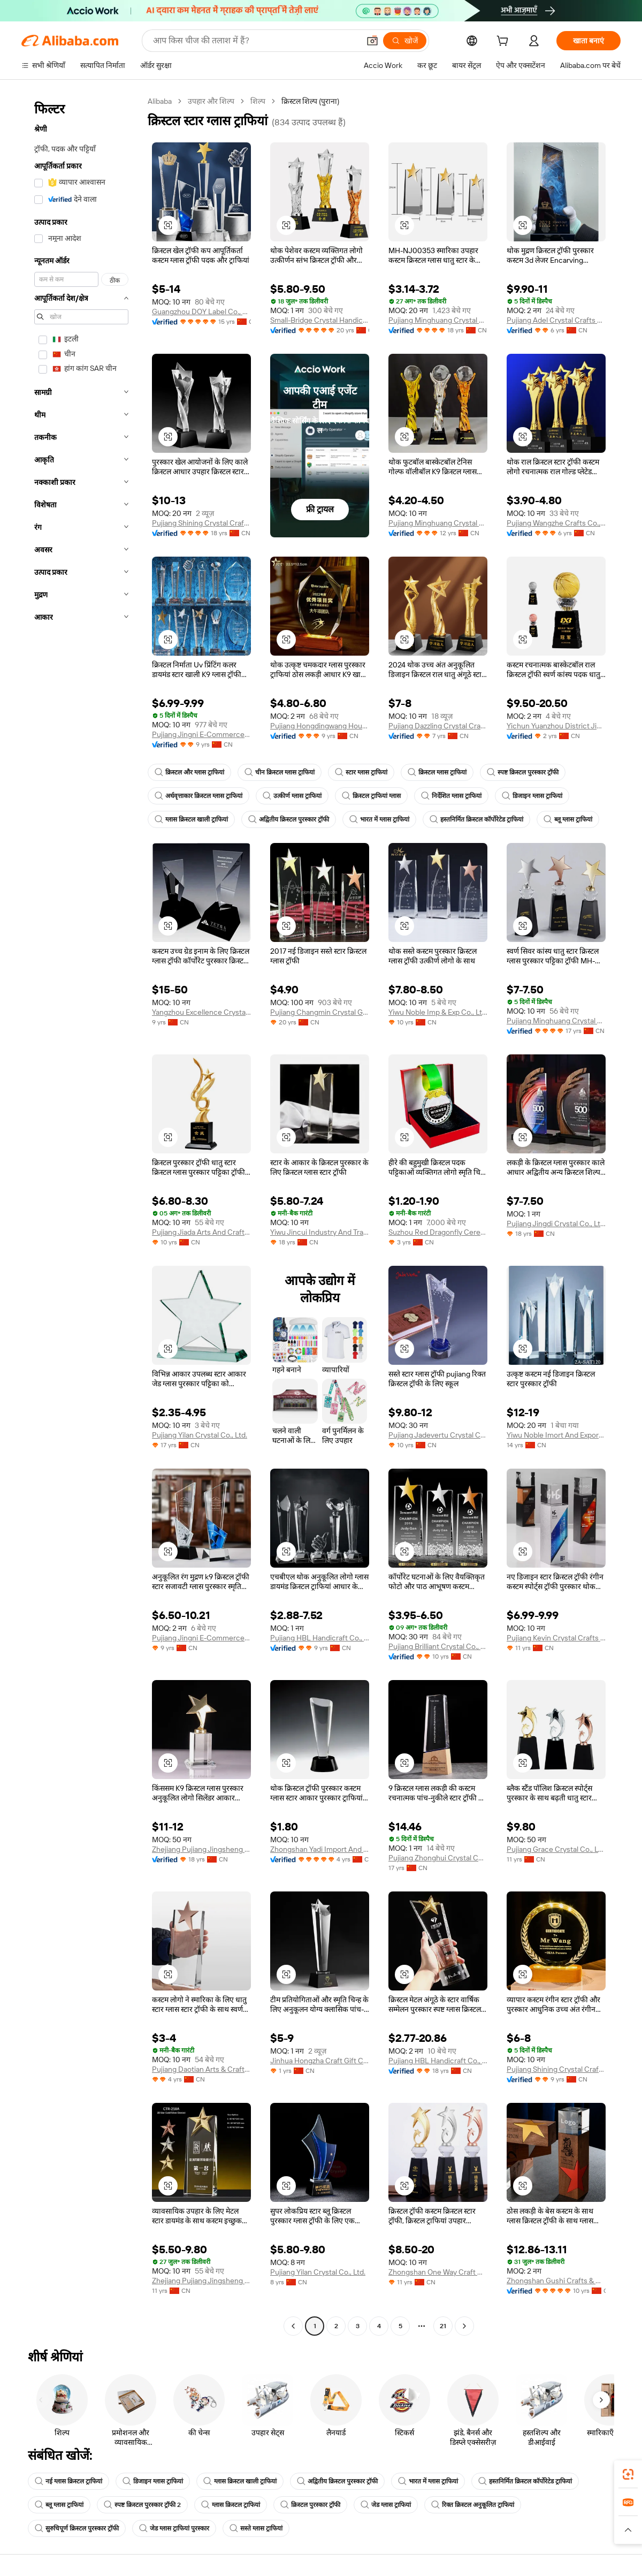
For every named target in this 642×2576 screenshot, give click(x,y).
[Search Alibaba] (255, 41)
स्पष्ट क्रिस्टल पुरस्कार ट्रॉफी (523, 772)
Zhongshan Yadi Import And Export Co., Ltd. (319, 1849)
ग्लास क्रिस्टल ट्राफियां (230, 2505)
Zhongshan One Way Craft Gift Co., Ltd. (437, 2272)
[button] (372, 40)
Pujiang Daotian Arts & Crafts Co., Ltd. (201, 2069)
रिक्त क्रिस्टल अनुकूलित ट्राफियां (472, 2505)
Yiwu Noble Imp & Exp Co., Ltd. (437, 1012)
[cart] (504, 42)
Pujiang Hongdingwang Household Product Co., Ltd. (319, 725)
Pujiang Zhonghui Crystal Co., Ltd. (437, 1857)
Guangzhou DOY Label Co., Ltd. (201, 311)
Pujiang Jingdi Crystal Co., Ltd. (556, 1223)
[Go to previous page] (293, 2326)
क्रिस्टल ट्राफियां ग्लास (371, 796)
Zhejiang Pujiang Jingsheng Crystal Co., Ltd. (201, 2280)
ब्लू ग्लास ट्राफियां (568, 819)
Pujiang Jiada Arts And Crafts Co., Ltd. (201, 1232)
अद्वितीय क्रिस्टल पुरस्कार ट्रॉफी (288, 819)
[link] (628, 2474)
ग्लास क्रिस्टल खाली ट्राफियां (191, 819)
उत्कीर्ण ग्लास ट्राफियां (292, 796)
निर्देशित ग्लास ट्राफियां (451, 796)
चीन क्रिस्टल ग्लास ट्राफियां (279, 772)
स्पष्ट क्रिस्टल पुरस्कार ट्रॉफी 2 (142, 2505)
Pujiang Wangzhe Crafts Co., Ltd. (556, 523)
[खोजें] (404, 40)
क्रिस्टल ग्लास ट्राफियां (437, 772)
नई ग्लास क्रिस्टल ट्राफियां (68, 2481)
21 (443, 2326)
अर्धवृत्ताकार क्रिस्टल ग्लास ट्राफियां (198, 796)
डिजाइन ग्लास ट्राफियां (532, 796)
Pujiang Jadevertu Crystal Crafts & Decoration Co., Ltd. (437, 1435)
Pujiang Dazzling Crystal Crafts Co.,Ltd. (437, 725)
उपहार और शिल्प (211, 101)
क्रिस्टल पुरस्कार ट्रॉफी (310, 2505)
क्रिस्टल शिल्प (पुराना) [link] (310, 101)
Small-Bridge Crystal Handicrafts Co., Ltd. (319, 320)
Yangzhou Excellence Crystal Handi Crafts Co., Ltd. (201, 1012)
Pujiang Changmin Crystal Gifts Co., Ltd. (319, 1012)
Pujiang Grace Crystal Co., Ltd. (556, 1849)
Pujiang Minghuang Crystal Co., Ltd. (437, 320)
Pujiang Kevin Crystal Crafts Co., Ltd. (556, 1637)
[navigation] (81, 1215)
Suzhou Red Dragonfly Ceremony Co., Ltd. (437, 1232)
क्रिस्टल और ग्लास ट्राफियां (189, 772)
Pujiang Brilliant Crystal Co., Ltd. (437, 1646)
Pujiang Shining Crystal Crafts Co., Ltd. (201, 523)
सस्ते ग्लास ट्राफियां (256, 2528)
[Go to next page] (464, 2326)
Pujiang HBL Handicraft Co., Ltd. (319, 1637)
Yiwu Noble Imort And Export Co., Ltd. (556, 1435)
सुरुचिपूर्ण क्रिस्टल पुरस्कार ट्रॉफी (77, 2528)
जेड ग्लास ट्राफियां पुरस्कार (174, 2528)
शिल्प (257, 101)
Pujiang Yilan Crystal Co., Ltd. (199, 1435)
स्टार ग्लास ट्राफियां (361, 772)
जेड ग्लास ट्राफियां (386, 2505)
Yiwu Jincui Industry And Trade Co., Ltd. (319, 1232)
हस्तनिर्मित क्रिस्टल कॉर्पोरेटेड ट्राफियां (476, 819)
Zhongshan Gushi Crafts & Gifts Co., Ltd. (556, 2280)
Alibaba (160, 101)
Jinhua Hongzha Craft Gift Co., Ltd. (319, 2060)
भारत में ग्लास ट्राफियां (379, 819)
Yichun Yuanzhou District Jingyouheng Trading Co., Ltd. (556, 725)
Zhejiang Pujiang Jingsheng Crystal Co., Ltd (201, 1849)
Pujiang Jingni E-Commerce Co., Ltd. (201, 734)
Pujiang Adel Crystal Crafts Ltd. (556, 320)
